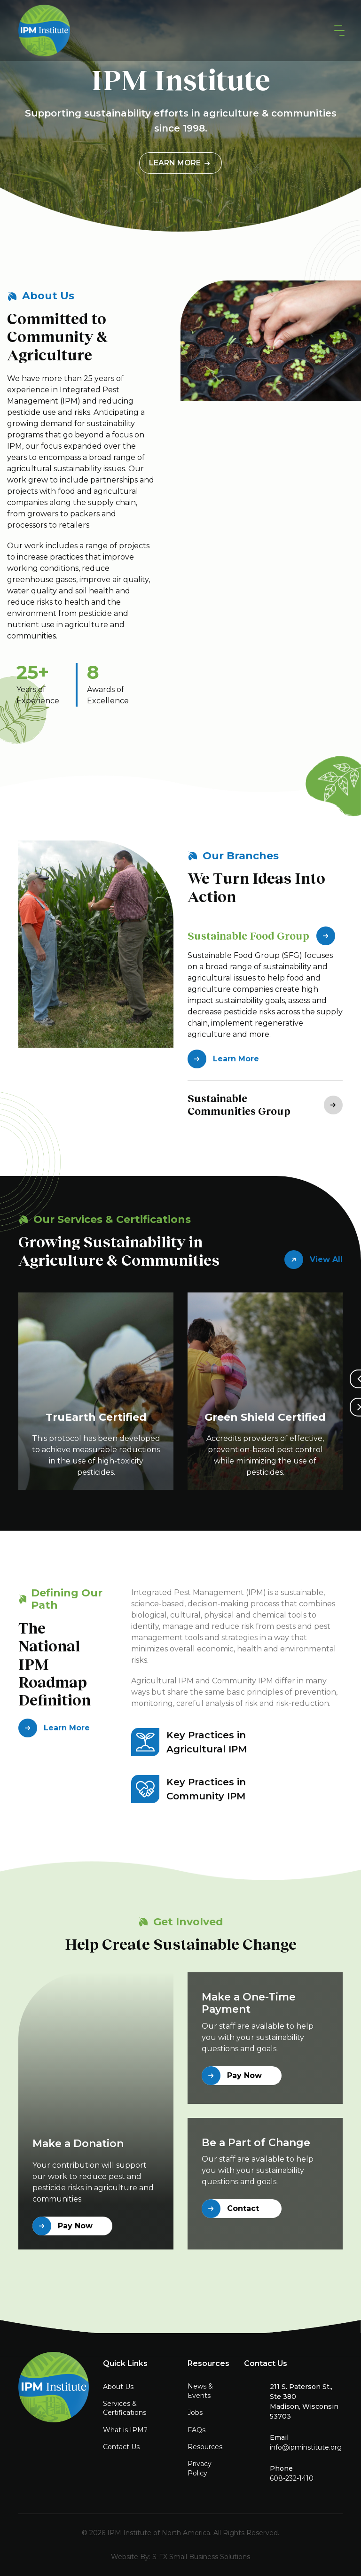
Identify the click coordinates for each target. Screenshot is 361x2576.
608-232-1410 (292, 2478)
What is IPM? (125, 2430)
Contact (230, 2208)
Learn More (180, 162)
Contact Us (121, 2447)
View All (313, 1259)
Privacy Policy (200, 2468)
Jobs (195, 2412)
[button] (337, 30)
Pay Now (62, 2226)
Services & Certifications (124, 2408)
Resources (205, 2447)
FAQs (196, 2430)
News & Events (200, 2391)
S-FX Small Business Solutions (201, 2557)
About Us (118, 2386)
